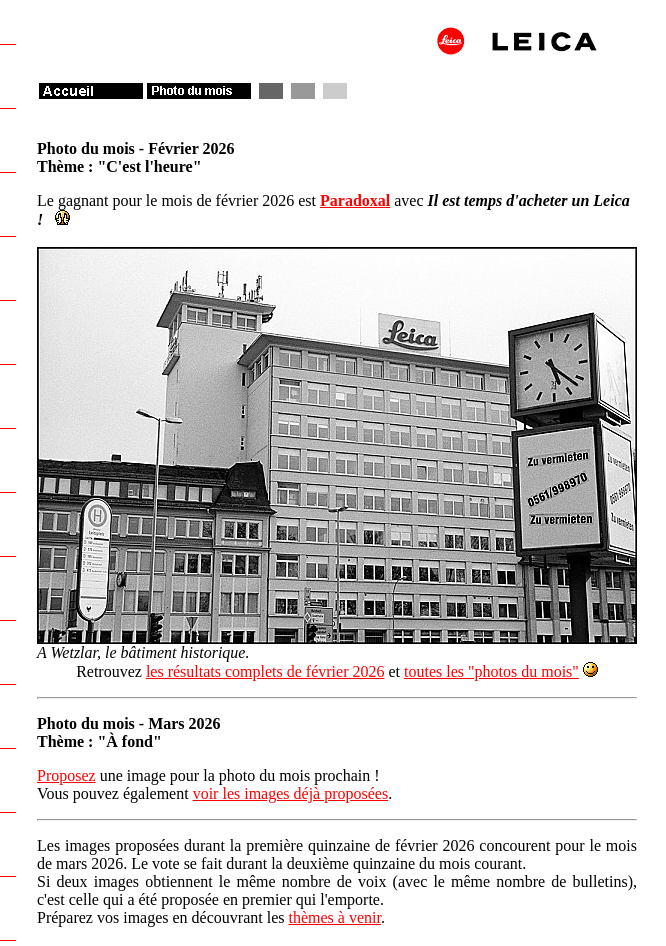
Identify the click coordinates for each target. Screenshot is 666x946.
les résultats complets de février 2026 (265, 671)
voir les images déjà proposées (291, 793)
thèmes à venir (334, 917)
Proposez (66, 775)
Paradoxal (355, 200)
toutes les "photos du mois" (491, 671)
